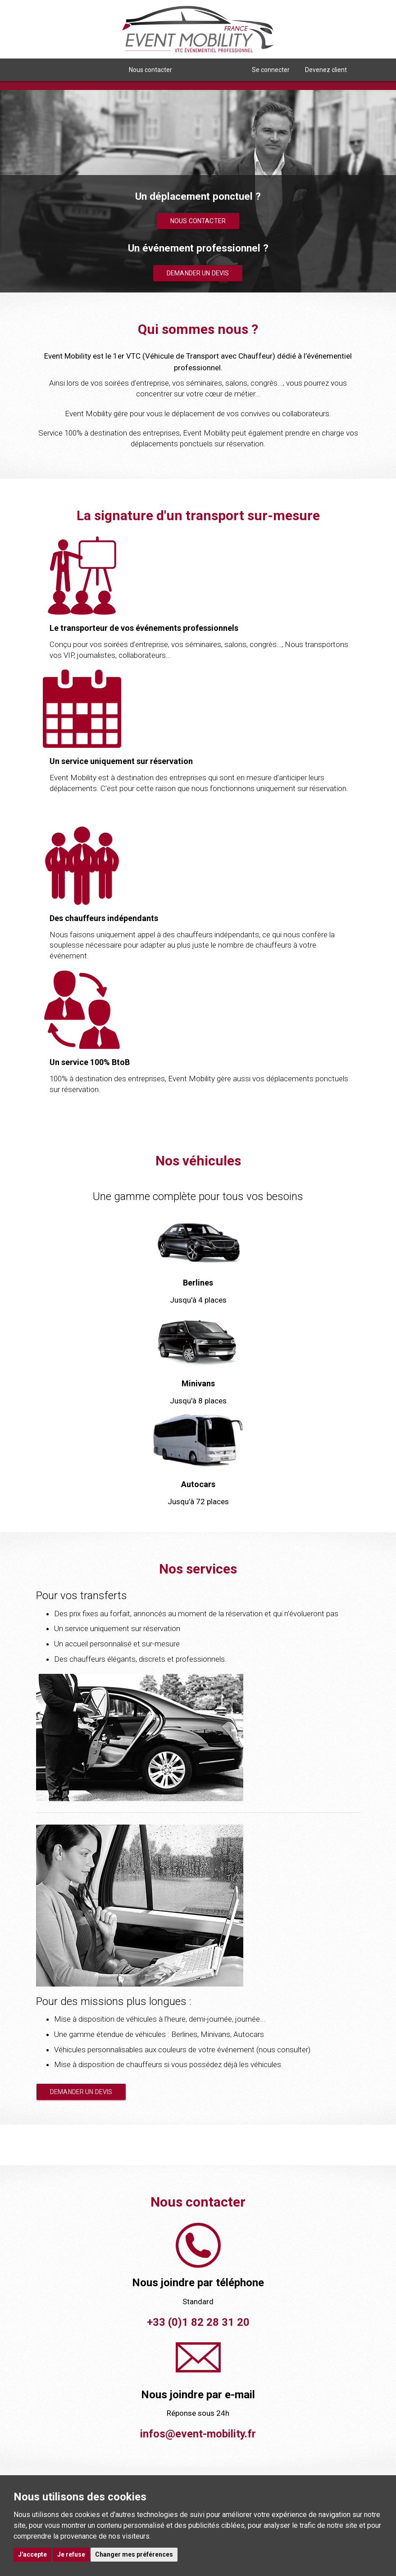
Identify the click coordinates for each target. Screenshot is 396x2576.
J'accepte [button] (32, 2554)
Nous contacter (150, 69)
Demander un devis (198, 273)
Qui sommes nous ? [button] (82, 70)
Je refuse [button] (71, 2554)
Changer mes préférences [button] (134, 2554)
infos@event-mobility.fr (198, 2434)
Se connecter (271, 69)
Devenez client (326, 69)
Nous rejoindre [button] (212, 70)
